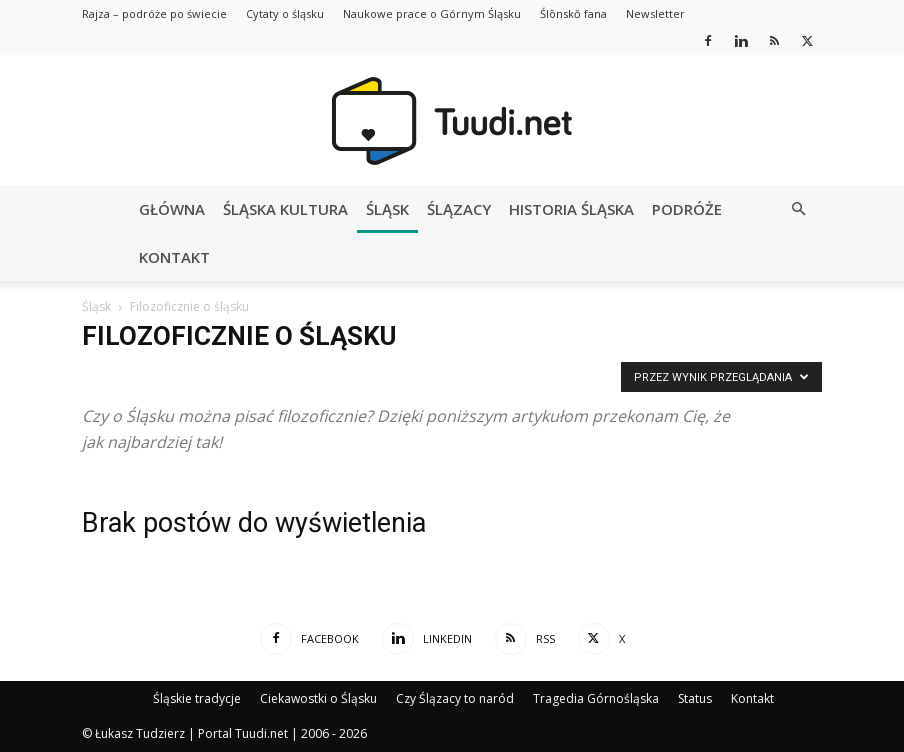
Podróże (687, 209)
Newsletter (655, 13)
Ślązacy (459, 209)
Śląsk (387, 209)
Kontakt (174, 257)
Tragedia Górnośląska (596, 698)
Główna (172, 209)
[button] (798, 209)
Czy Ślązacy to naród (455, 698)
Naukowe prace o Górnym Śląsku (432, 13)
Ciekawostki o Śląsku (318, 698)
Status (695, 698)
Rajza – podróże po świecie (154, 13)
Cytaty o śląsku (285, 13)
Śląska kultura (285, 209)
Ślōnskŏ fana (573, 13)
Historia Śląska (571, 209)
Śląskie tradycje (197, 698)
